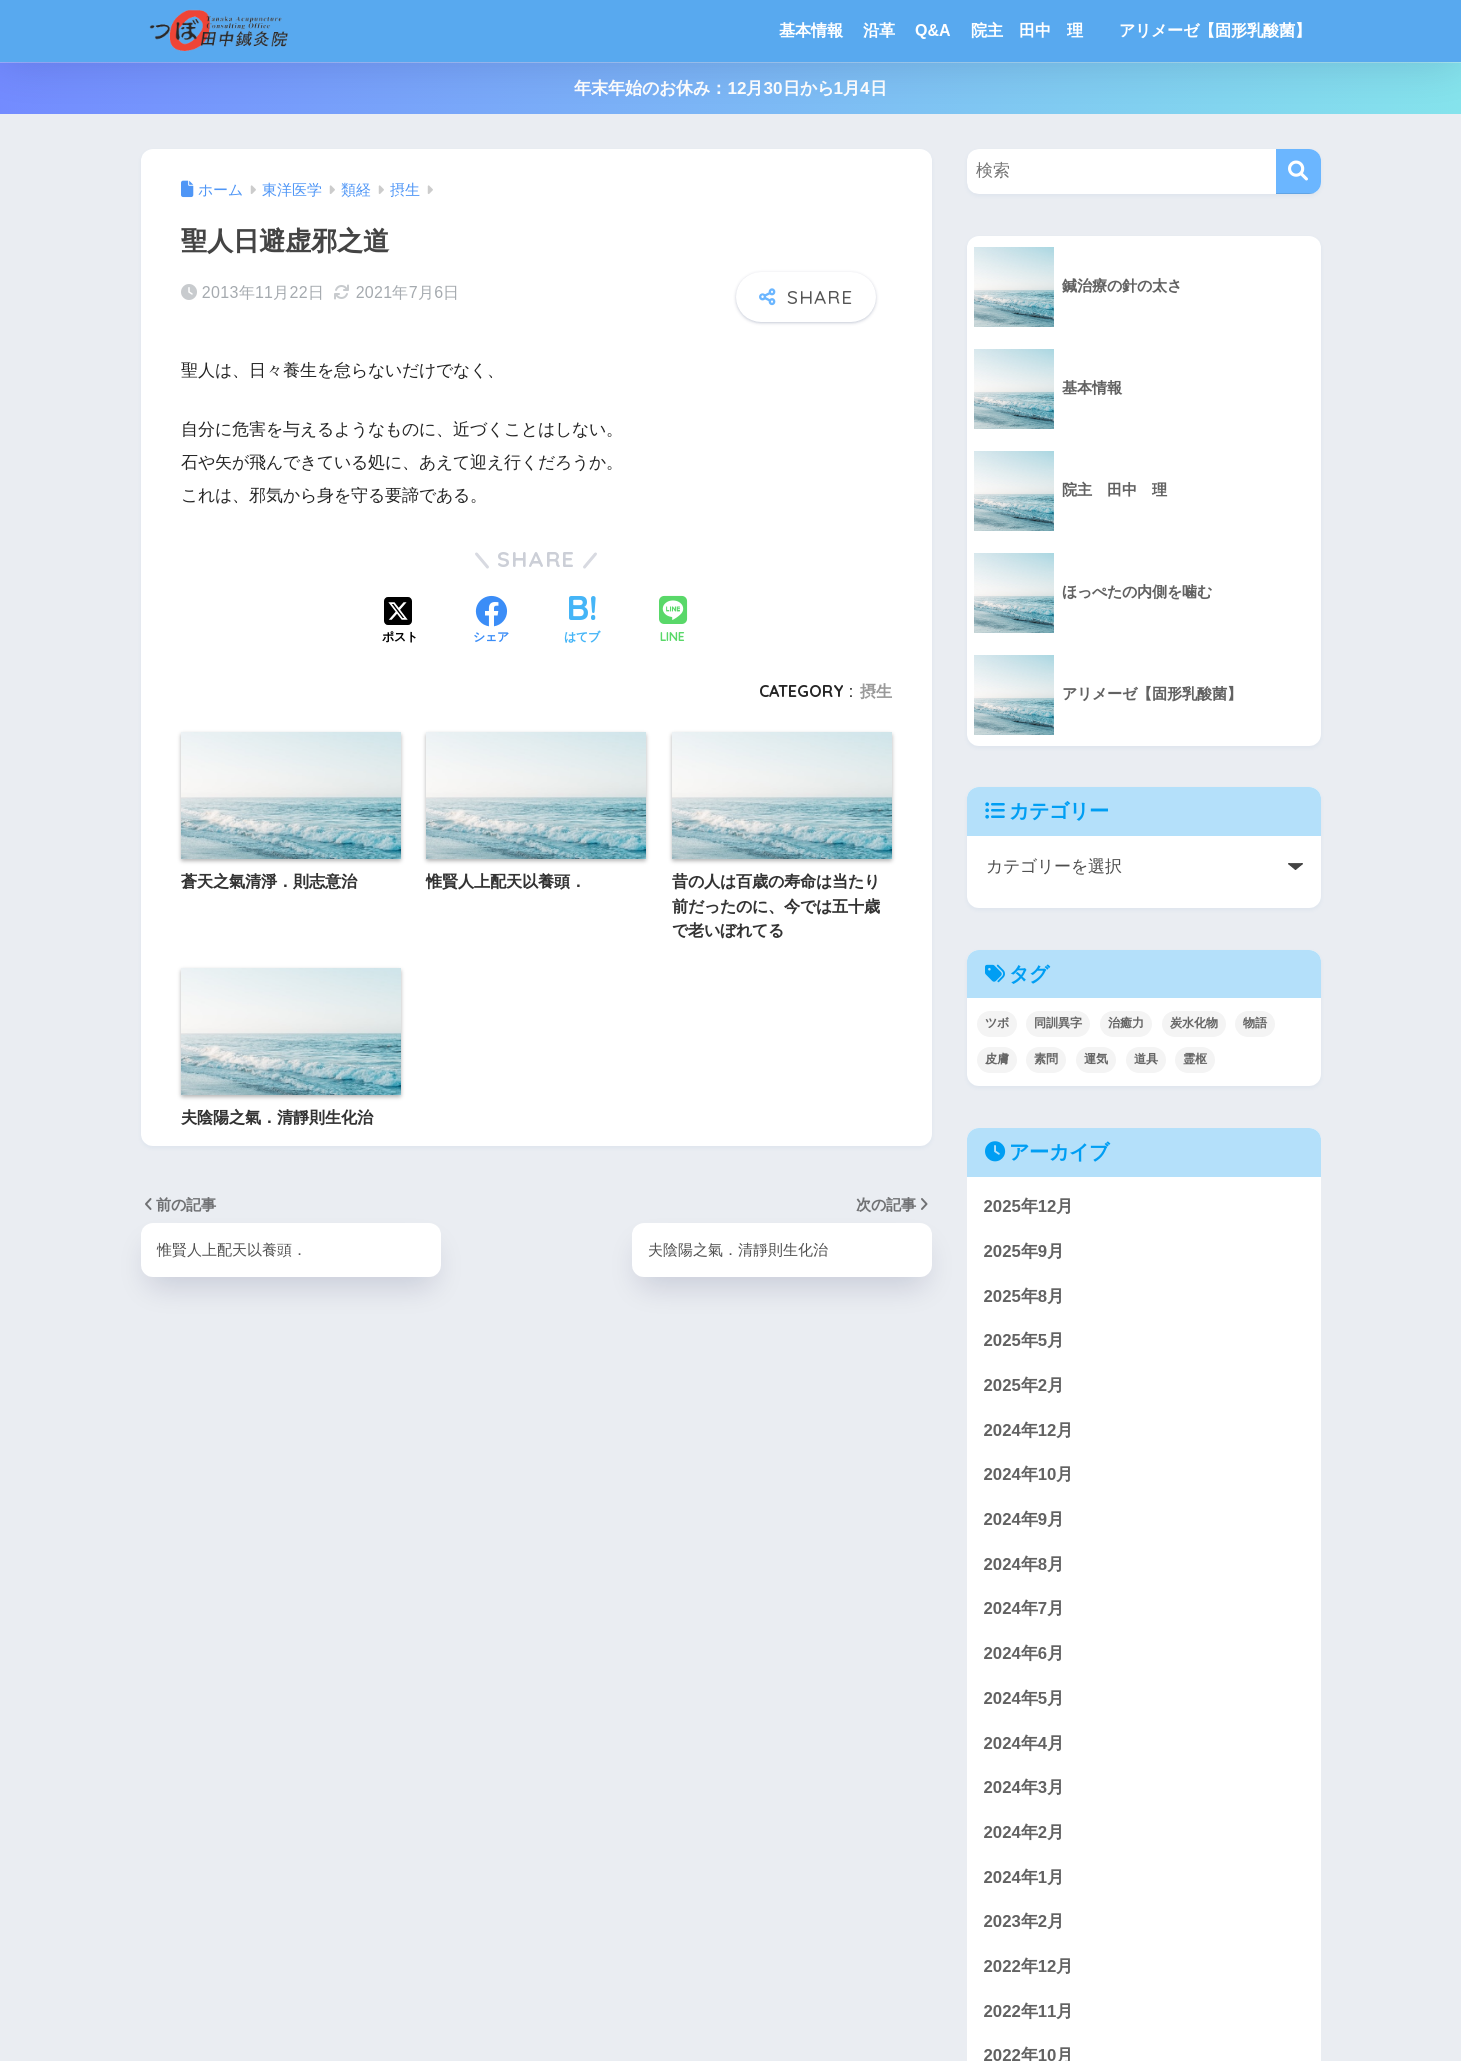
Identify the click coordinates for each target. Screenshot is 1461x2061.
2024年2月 (1024, 1832)
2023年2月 (1024, 1921)
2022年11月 (1029, 2011)
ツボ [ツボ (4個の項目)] (997, 1023)
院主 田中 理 (1035, 30)
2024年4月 (1024, 1743)
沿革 (879, 30)
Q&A (933, 30)
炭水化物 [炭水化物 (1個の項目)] (1194, 1023)
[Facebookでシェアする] (491, 622)
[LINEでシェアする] (673, 621)
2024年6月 (1024, 1653)
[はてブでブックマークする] (582, 622)
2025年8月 (1024, 1296)
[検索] (1298, 171)
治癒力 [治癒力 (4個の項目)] (1126, 1023)
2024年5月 (1024, 1698)
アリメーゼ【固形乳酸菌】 (1215, 30)
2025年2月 (1024, 1385)
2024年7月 (1024, 1608)
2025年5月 (1024, 1340)
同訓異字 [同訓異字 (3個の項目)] (1058, 1023)
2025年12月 (1029, 1206)
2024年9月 (1024, 1519)
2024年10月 (1029, 1474)
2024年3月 (1024, 1787)
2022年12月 (1029, 1966)
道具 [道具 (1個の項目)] (1146, 1059)
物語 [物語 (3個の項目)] (1255, 1023)
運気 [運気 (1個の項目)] (1096, 1059)
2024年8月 (1024, 1564)
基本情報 (811, 30)
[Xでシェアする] (400, 622)
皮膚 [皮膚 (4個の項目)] (997, 1059)
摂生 (876, 691)
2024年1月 (1024, 1877)
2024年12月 (1029, 1430)
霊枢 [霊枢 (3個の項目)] (1195, 1059)
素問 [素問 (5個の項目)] (1046, 1059)
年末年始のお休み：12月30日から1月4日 (730, 88)
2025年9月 (1024, 1251)
